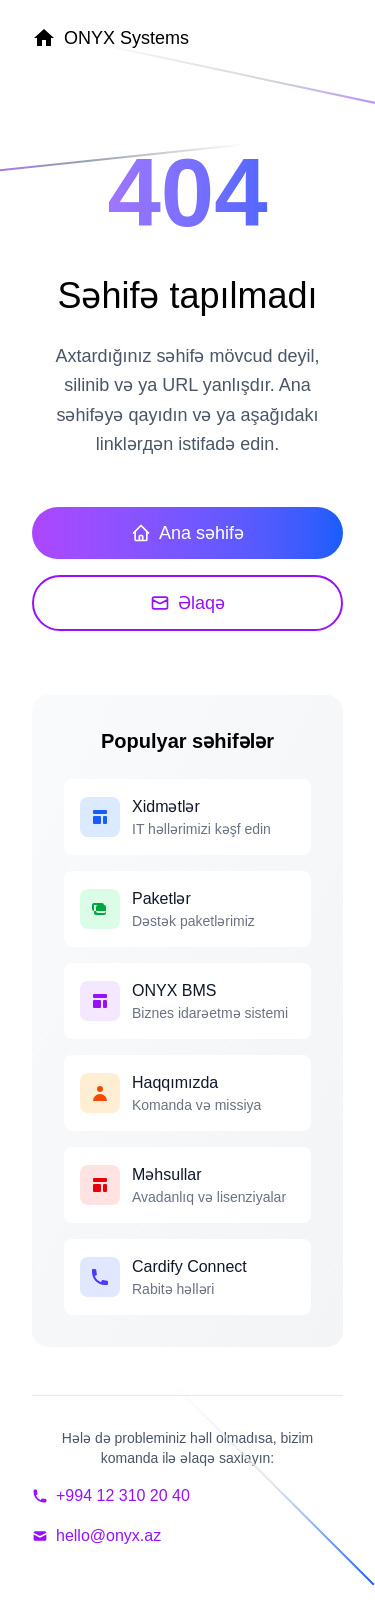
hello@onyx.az (96, 1535)
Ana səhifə (187, 533)
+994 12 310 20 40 (111, 1495)
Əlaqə (187, 603)
